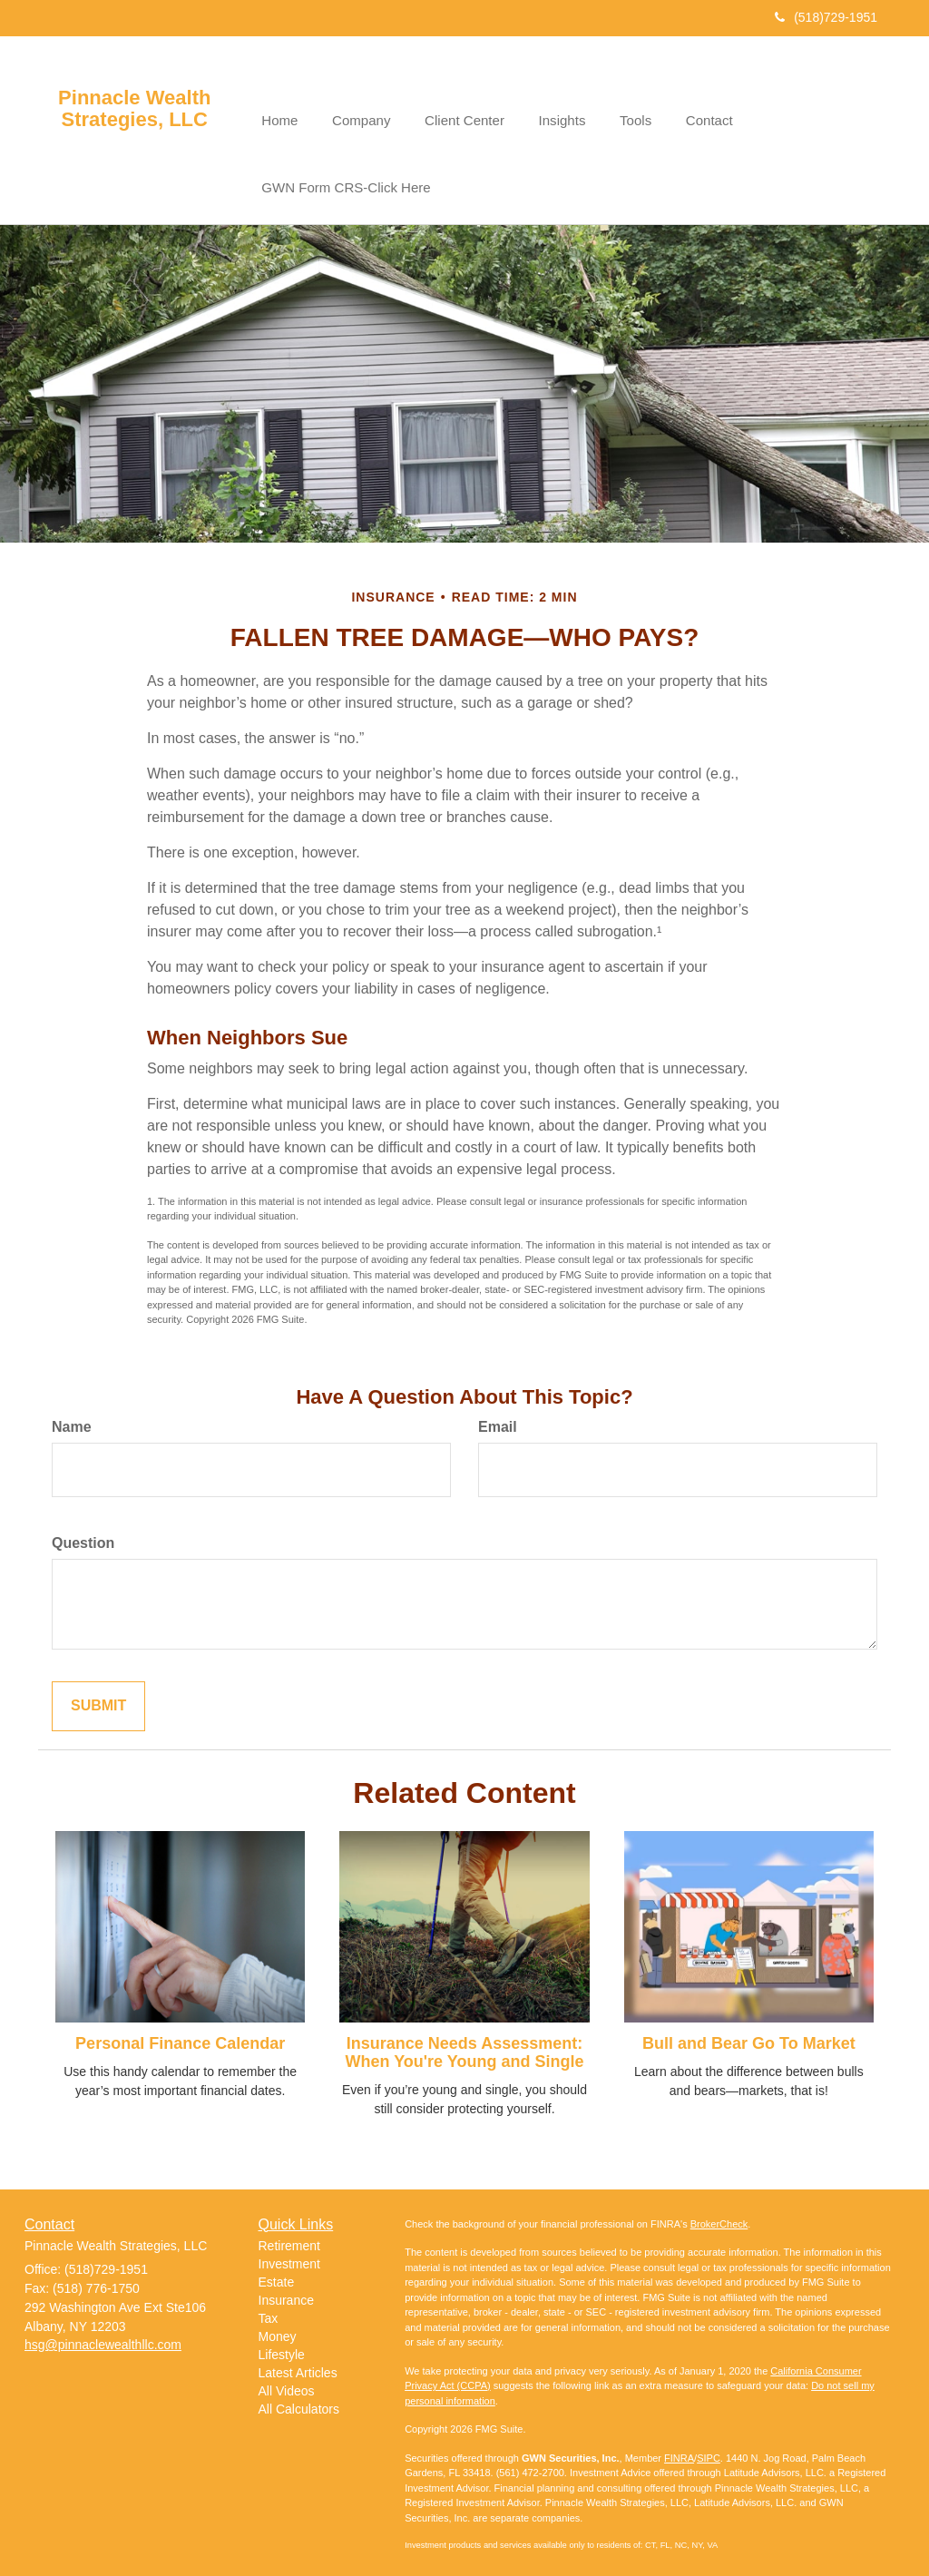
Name (72, 1419)
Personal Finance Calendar (180, 2036)
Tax (269, 2311)
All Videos (287, 2383)
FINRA (679, 2449)
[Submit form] (98, 1699)
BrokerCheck (719, 2215)
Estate (277, 2274)
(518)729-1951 (826, 17)
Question (83, 1535)
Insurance (286, 2293)
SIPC (708, 2449)
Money (278, 2329)
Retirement (289, 2238)
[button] (356, 94)
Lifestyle (282, 2347)
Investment (289, 2256)
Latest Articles (298, 2365)
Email (497, 1419)
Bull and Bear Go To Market (749, 2036)
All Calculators (299, 2402)
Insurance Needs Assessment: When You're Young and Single (465, 2045)
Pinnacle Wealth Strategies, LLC (134, 109)
